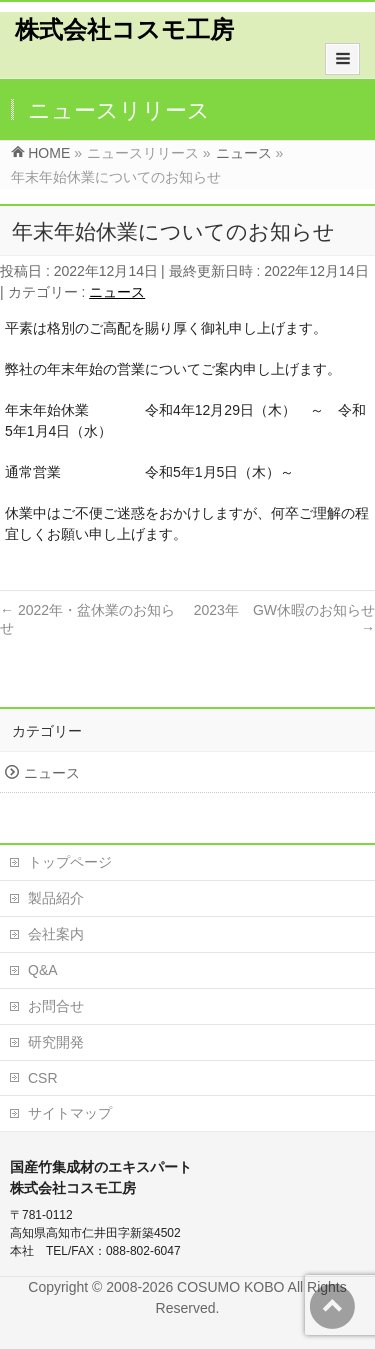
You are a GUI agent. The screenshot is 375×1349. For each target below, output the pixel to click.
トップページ (70, 862)
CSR (43, 1078)
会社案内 (56, 934)
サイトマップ (70, 1113)
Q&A (43, 970)
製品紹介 (56, 898)
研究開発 (56, 1042)
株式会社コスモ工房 (124, 29)
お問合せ (56, 1006)
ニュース (117, 292)
